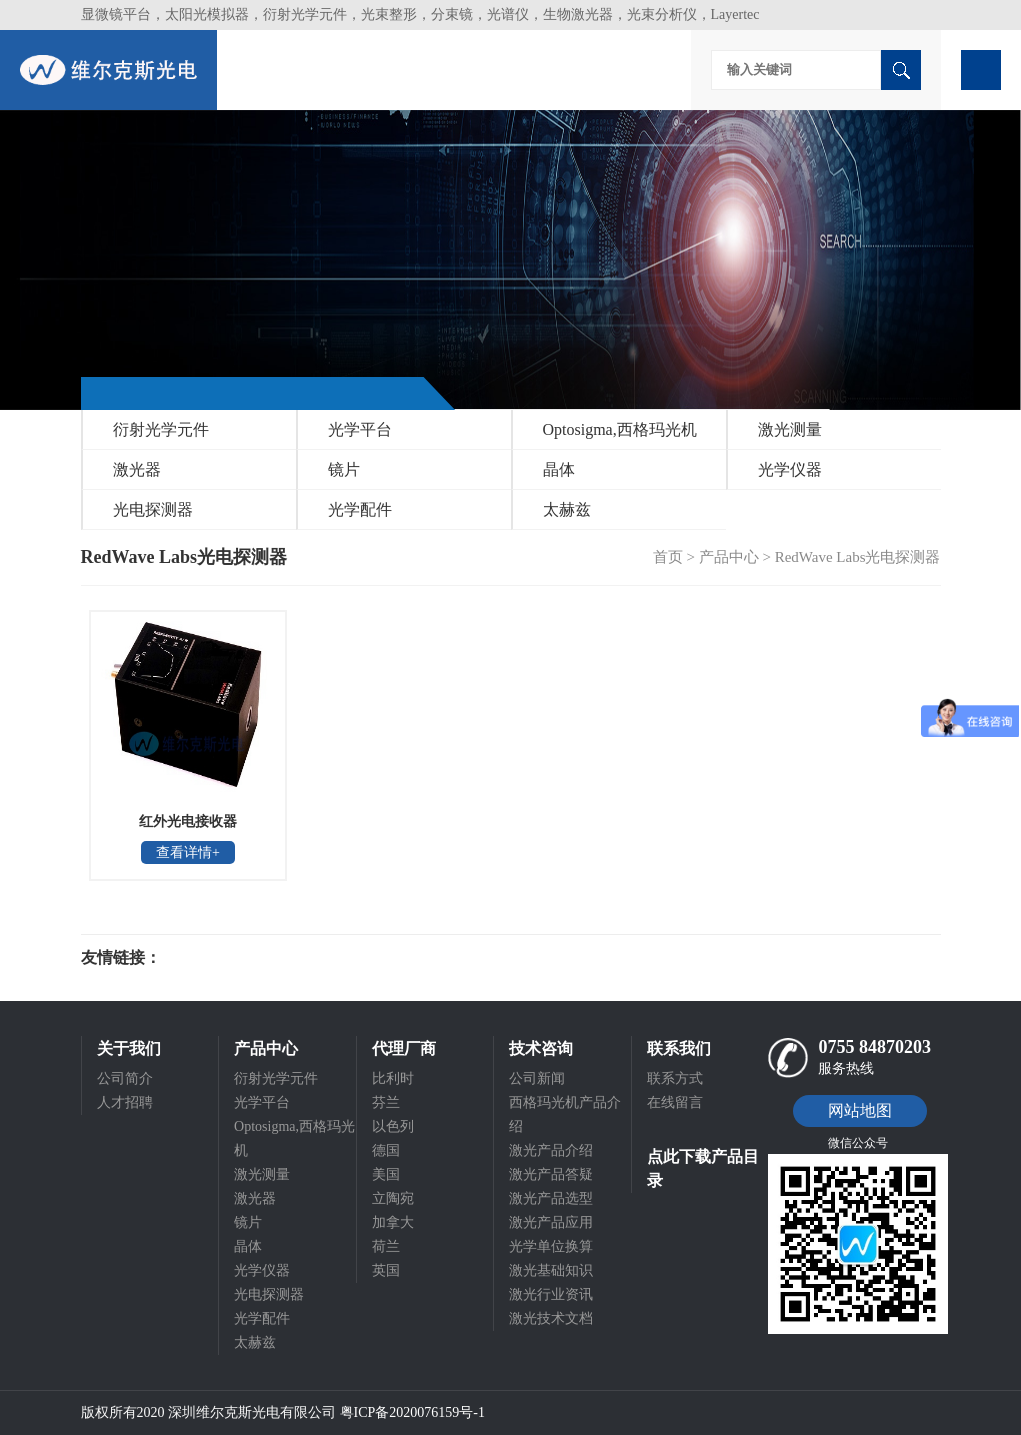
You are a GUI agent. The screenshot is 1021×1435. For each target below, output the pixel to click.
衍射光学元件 (161, 429)
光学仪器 (790, 469)
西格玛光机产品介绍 (565, 1114)
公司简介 (125, 1078)
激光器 (137, 469)
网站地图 (860, 1110)
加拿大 (393, 1222)
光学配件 (360, 509)
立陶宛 (393, 1198)
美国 (386, 1174)
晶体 (559, 469)
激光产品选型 (551, 1198)
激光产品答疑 (551, 1174)
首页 (668, 557)
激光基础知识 (551, 1270)
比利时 (393, 1078)
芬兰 (386, 1102)
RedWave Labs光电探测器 (858, 557)
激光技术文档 (551, 1318)
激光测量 (790, 429)
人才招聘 (125, 1102)
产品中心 (729, 557)
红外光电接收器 (188, 821)
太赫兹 (567, 509)
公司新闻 (537, 1078)
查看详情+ (188, 852)
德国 (386, 1150)
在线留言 (675, 1102)
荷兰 (386, 1246)
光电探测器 (153, 509)
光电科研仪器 (221, 958)
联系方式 (675, 1078)
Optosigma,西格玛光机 (620, 429)
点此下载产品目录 (703, 1168)
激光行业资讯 (551, 1294)
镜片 (344, 469)
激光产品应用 (551, 1222)
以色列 (393, 1126)
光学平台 (360, 429)
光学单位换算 (551, 1246)
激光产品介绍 (551, 1150)
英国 (386, 1270)
